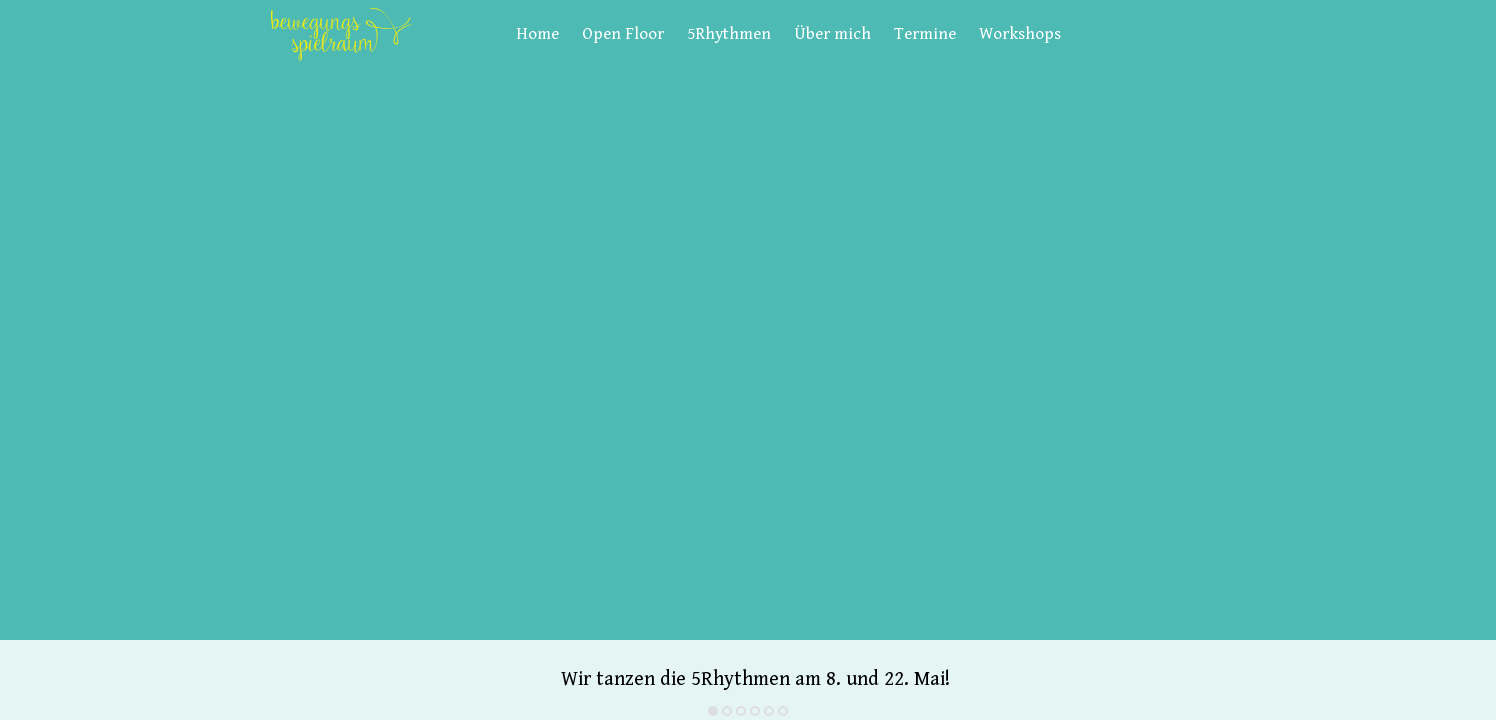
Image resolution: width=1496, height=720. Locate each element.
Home (537, 34)
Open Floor (623, 34)
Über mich (832, 34)
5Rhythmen (729, 34)
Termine (925, 34)
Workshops (1020, 34)
